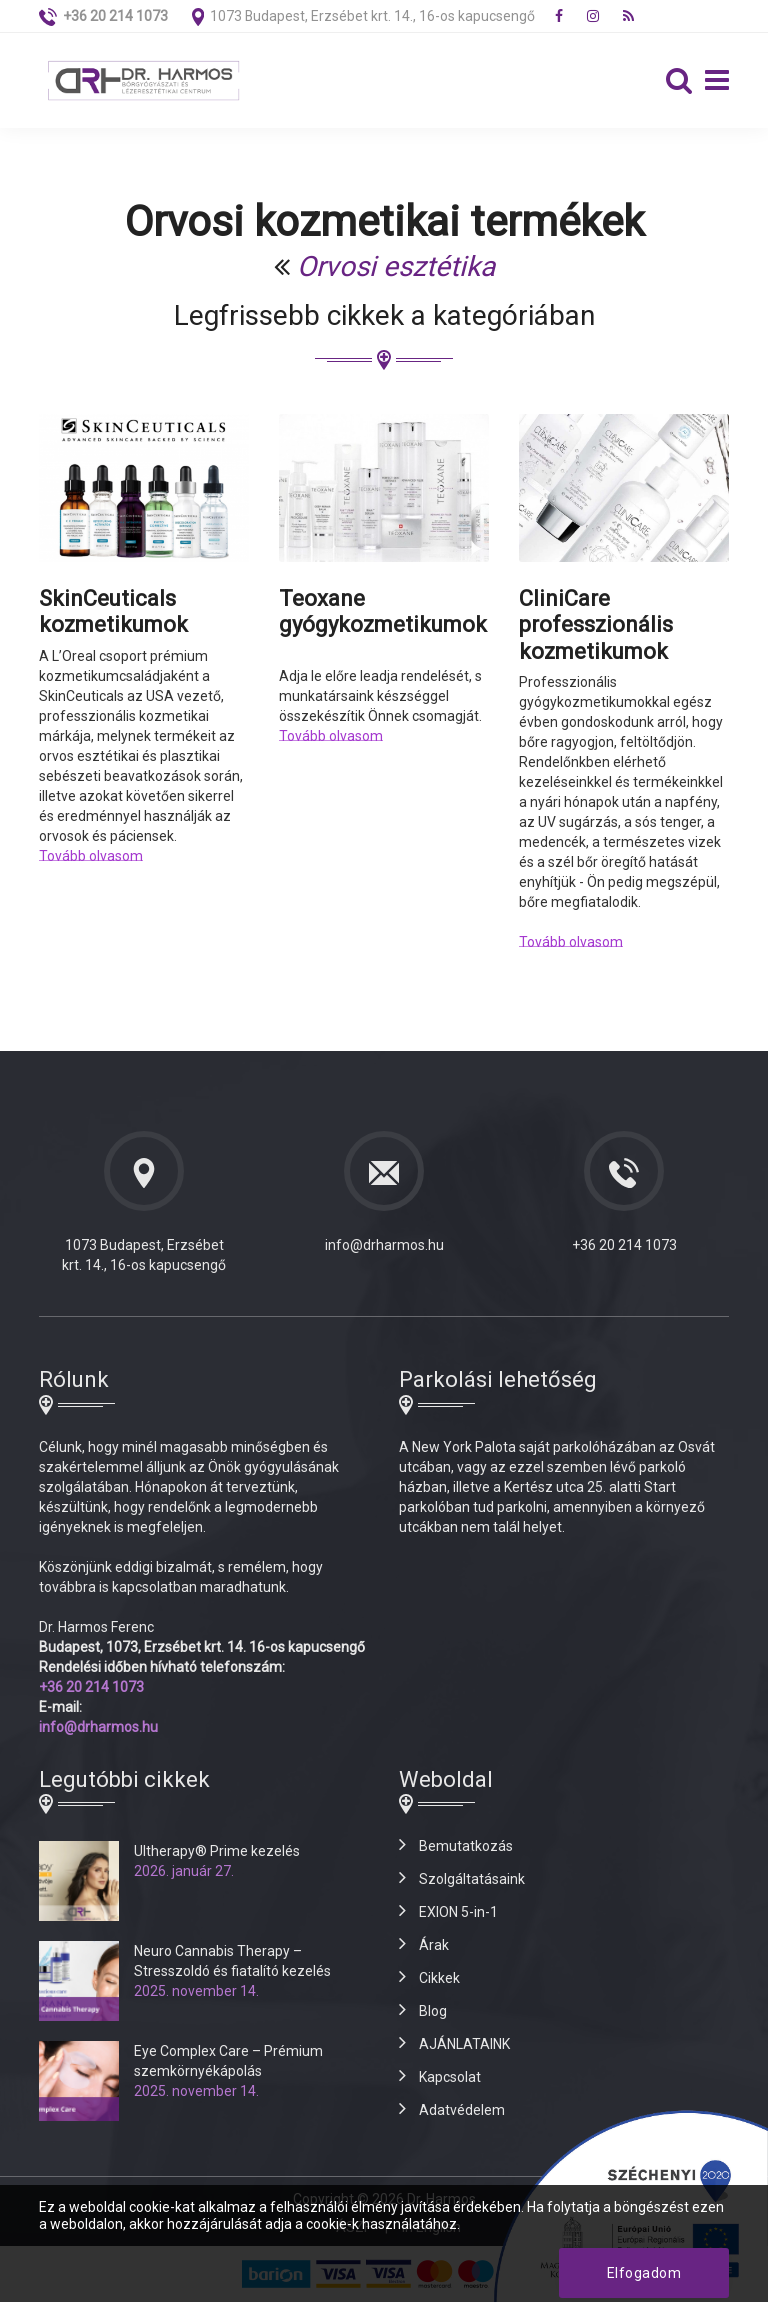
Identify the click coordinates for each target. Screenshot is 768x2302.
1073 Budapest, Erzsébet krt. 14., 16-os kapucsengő (373, 16)
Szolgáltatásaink (472, 1879)
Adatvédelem (462, 2110)
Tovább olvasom (91, 856)
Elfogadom (644, 2273)
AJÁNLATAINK (464, 2044)
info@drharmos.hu (384, 1245)
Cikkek (439, 1978)
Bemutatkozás (466, 1846)
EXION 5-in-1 (458, 1912)
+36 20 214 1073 (624, 1245)
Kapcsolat (450, 2077)
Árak (434, 1945)
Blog (433, 2011)
